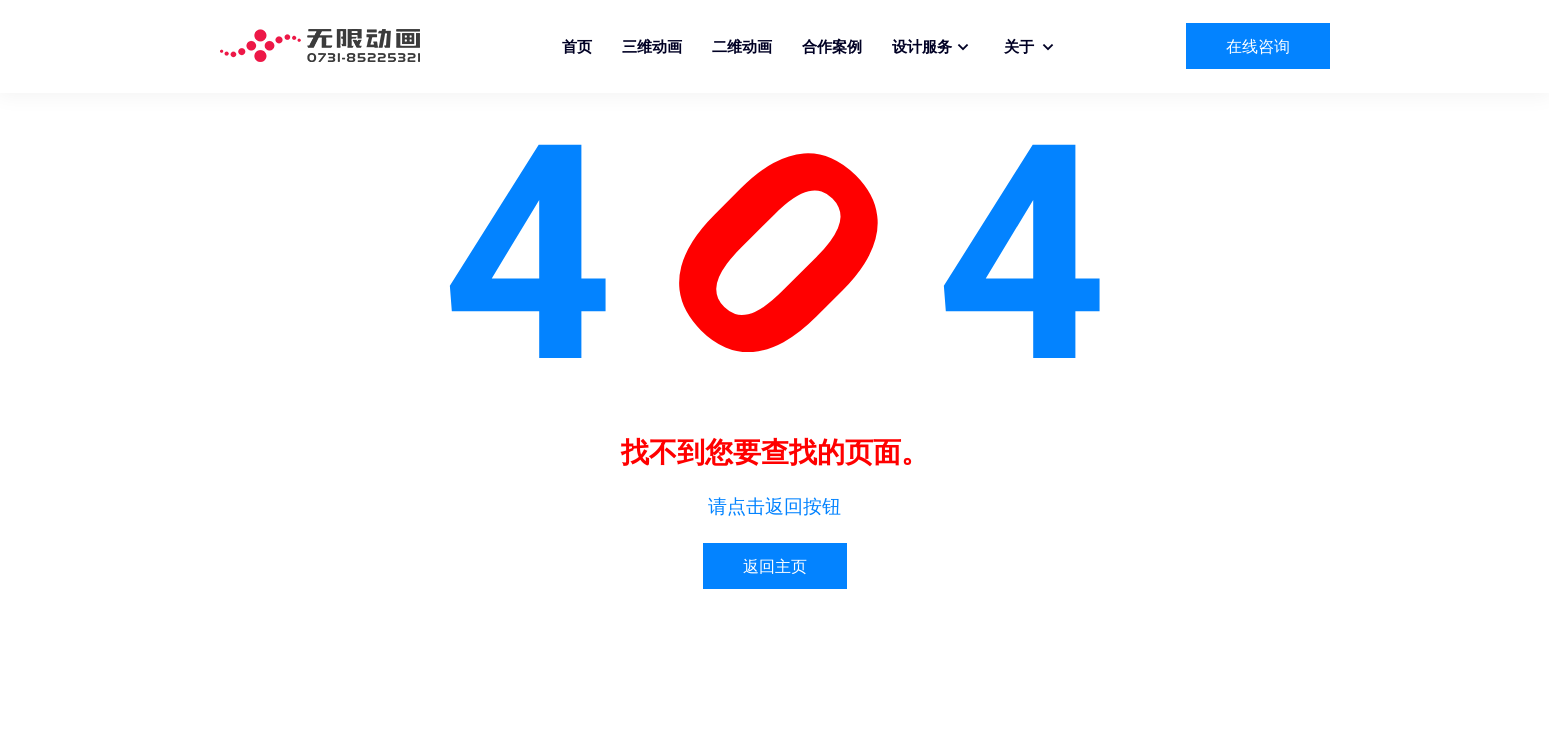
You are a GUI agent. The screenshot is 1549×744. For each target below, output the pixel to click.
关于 (1020, 46)
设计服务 (922, 46)
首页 (577, 46)
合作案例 (832, 46)
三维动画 (652, 46)
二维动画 (742, 46)
